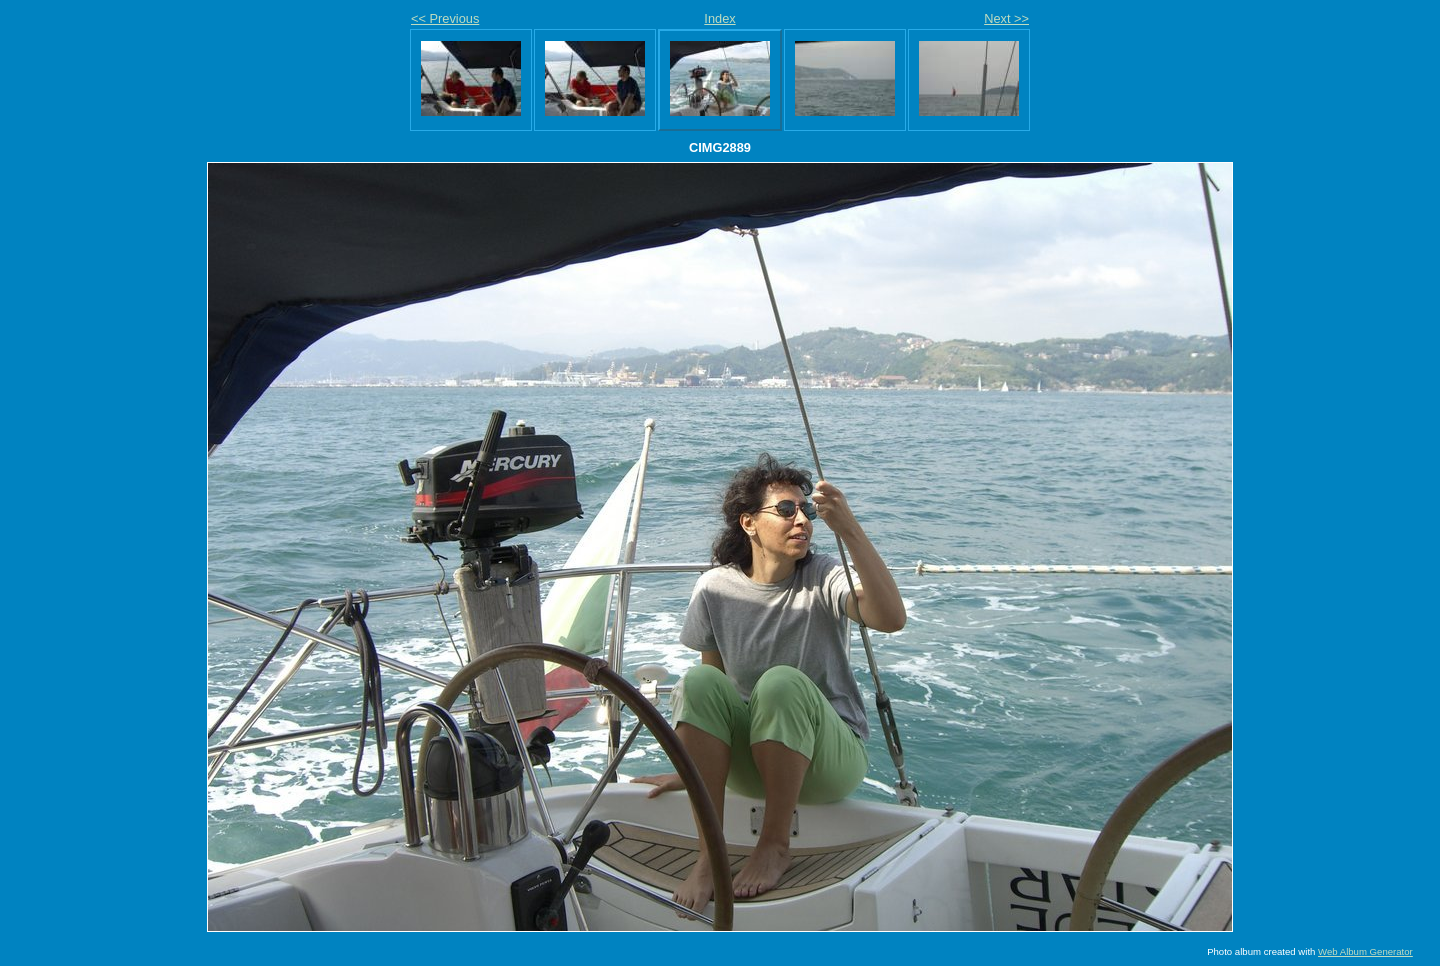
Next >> (1006, 18)
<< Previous (445, 18)
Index (719, 18)
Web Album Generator (1365, 951)
